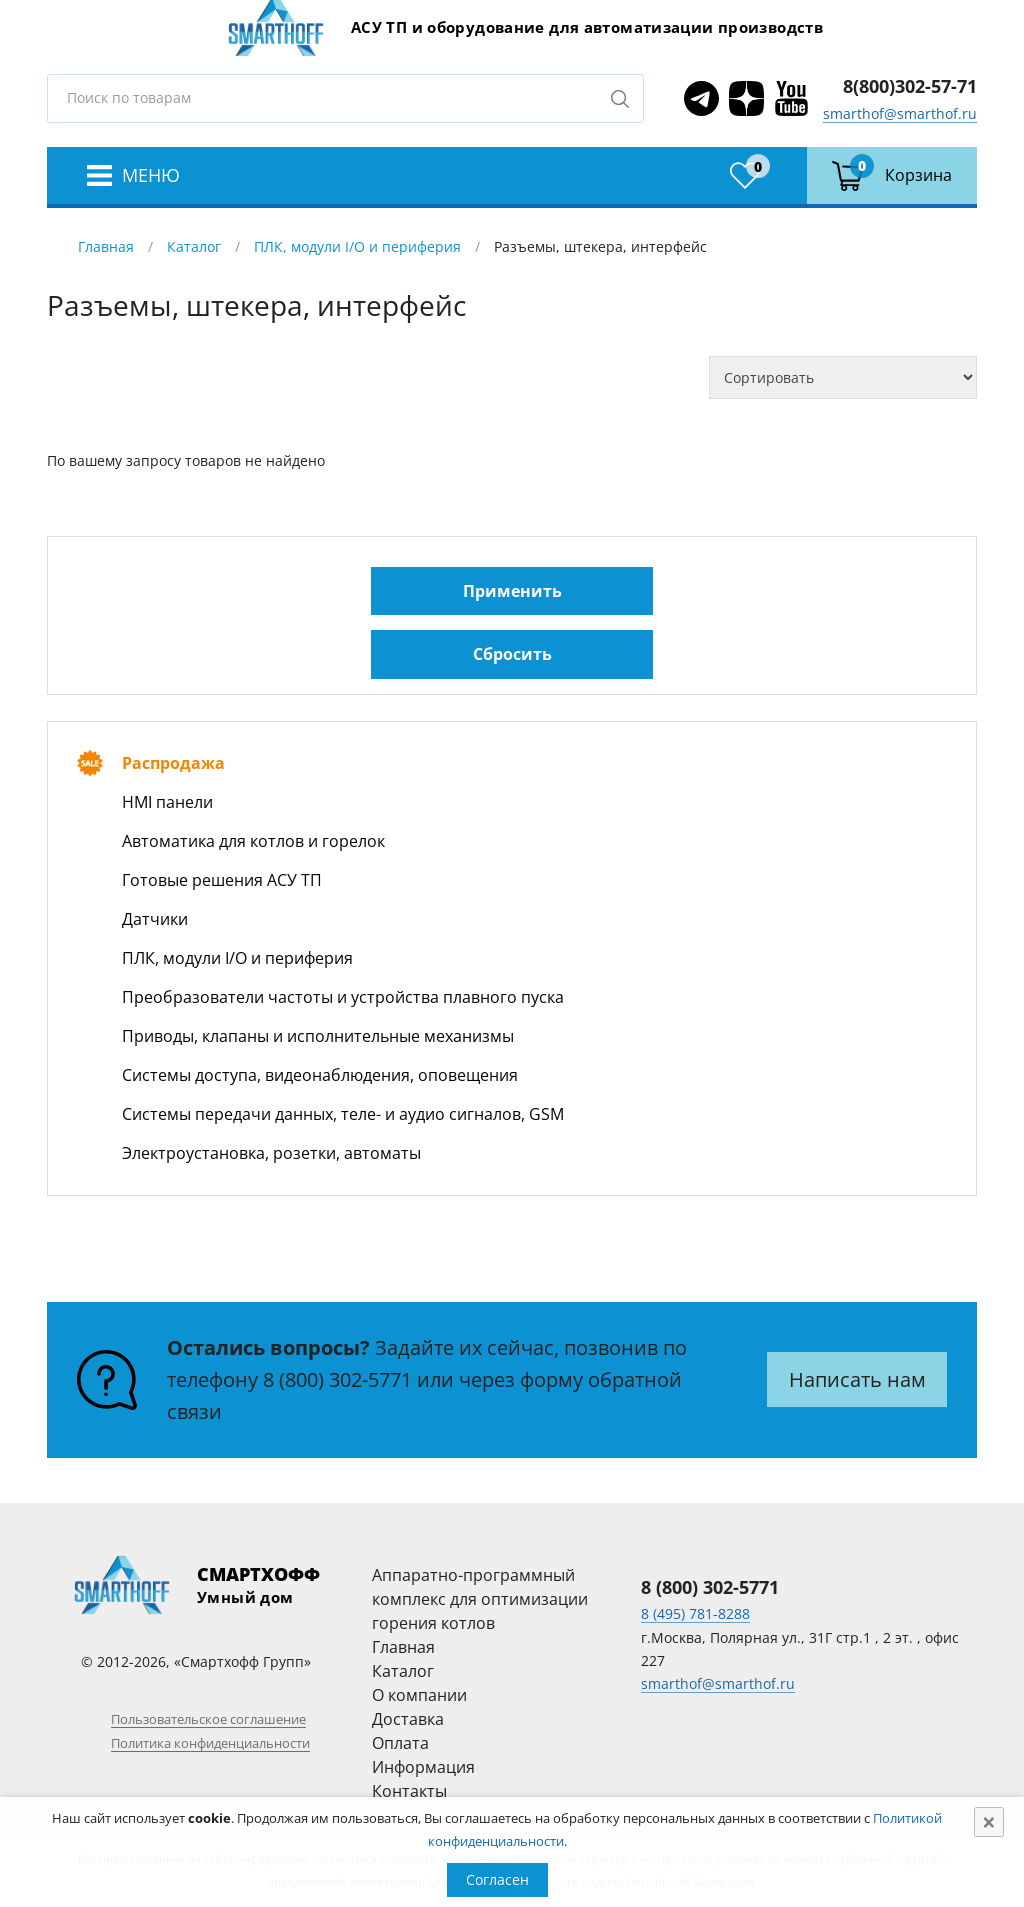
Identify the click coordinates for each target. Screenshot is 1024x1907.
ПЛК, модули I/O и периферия (357, 246)
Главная (106, 246)
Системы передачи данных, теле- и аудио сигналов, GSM (343, 1114)
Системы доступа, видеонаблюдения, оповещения (320, 1075)
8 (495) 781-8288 (695, 1613)
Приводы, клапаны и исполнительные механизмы (318, 1036)
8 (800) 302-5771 (337, 1379)
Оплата (400, 1743)
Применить (512, 591)
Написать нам (857, 1379)
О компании (419, 1695)
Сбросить (512, 654)
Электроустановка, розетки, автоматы (271, 1153)
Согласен (497, 1879)
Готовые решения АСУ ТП (222, 880)
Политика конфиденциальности (210, 1743)
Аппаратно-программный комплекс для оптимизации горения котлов (480, 1599)
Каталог (194, 246)
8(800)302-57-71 (910, 86)
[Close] (989, 1822)
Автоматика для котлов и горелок (253, 841)
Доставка (408, 1719)
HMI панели (167, 802)
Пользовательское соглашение (208, 1719)
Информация (423, 1767)
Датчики (155, 919)
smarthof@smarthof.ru (900, 113)
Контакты (409, 1791)
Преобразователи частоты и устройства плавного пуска (343, 997)
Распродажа (173, 763)
